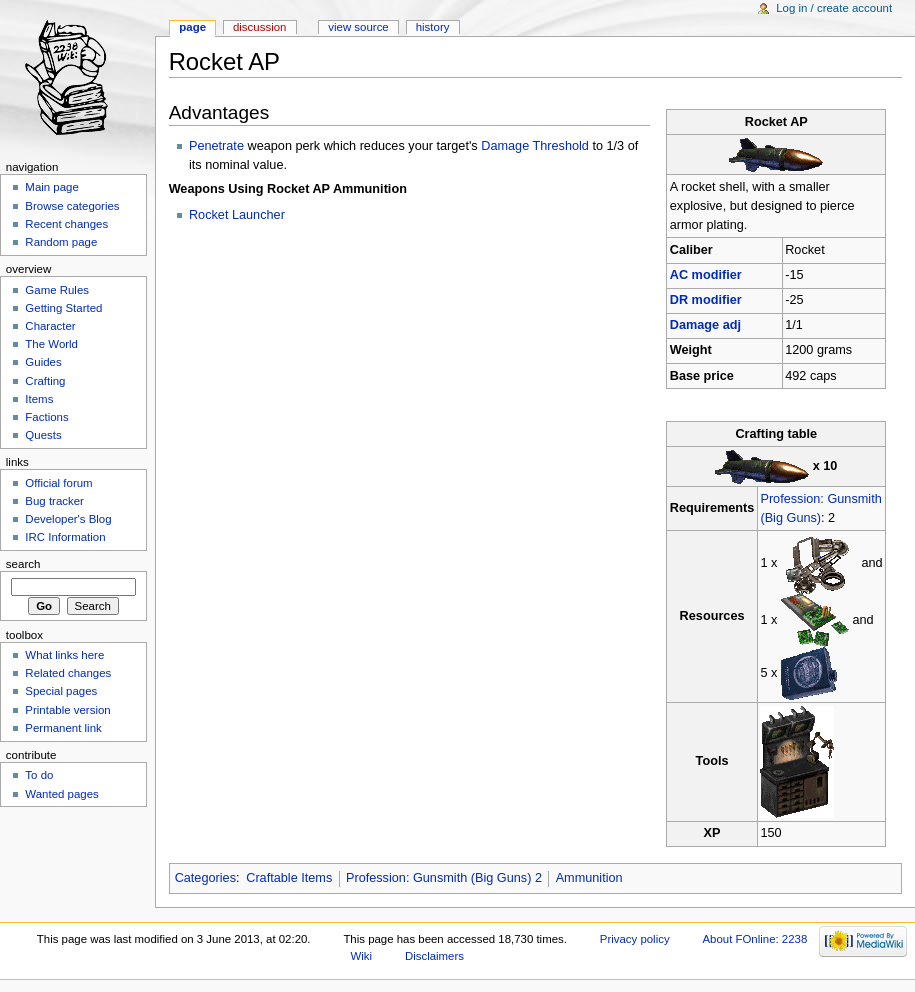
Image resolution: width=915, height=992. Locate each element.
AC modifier (706, 275)
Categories (205, 878)
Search (23, 564)
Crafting (45, 381)
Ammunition (589, 878)
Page (192, 27)
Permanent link (63, 728)
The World (51, 344)
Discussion (259, 27)
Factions (46, 417)
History (433, 27)
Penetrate (216, 146)
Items (39, 399)
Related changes (68, 673)
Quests (43, 435)
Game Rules (57, 290)
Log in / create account (834, 8)
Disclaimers (434, 956)
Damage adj (705, 325)
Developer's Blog (68, 519)
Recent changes (66, 224)
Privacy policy (635, 939)
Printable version (67, 710)
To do (39, 775)
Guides (43, 362)
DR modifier (706, 300)
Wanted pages (61, 794)
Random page (61, 242)
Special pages (61, 691)
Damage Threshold (535, 146)
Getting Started (63, 308)
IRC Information (65, 537)
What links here (64, 655)
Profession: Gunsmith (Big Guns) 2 (444, 878)
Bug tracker (54, 501)
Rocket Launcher (237, 215)
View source (358, 27)
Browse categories (72, 206)
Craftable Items (289, 878)
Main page (52, 187)
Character (50, 326)
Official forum (58, 483)
